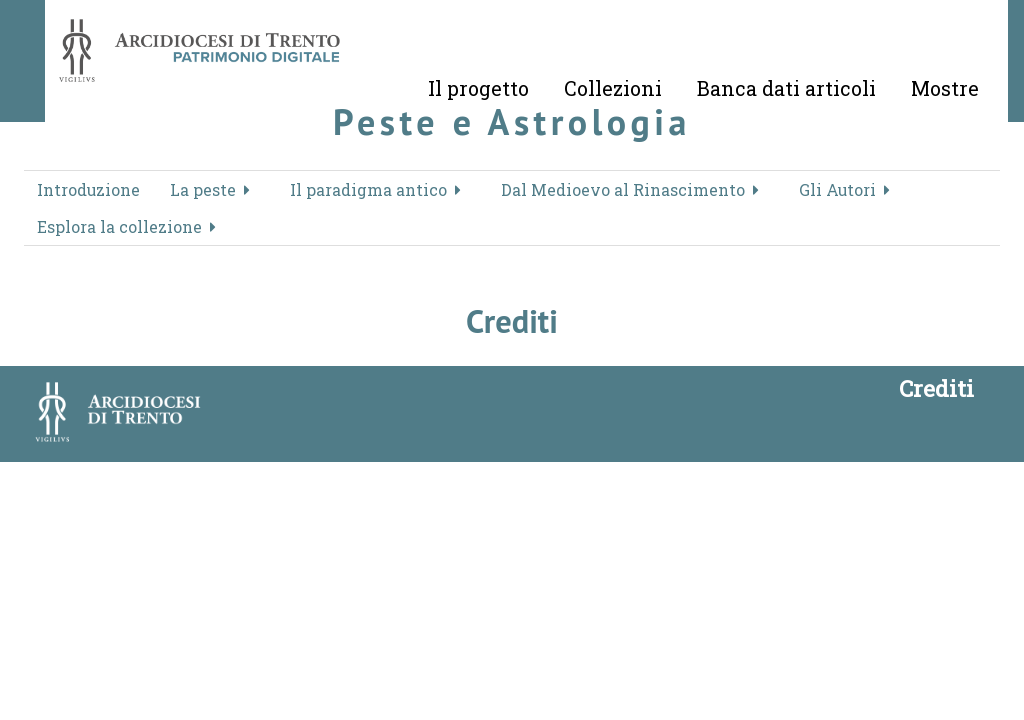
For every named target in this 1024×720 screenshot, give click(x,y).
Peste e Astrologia (512, 121)
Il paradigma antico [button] (368, 189)
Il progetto (478, 88)
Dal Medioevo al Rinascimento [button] (623, 189)
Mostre (945, 88)
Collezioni (613, 88)
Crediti (936, 388)
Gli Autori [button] (837, 189)
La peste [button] (203, 189)
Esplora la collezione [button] (119, 226)
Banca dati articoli (786, 88)
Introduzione (88, 189)
